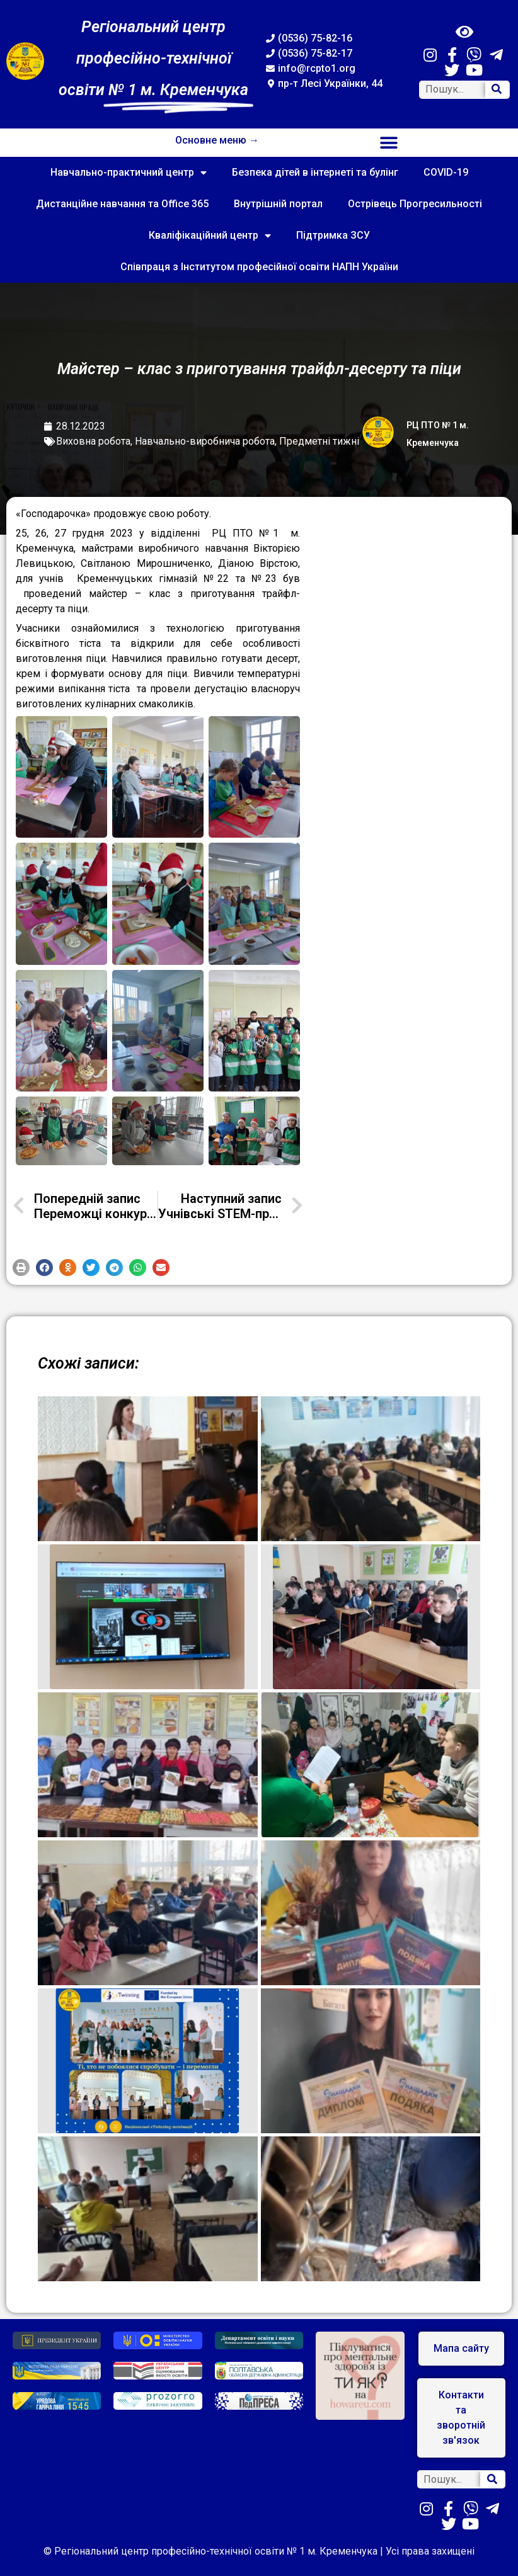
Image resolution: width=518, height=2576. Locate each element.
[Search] (497, 90)
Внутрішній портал (278, 204)
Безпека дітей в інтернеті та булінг (315, 172)
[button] (388, 142)
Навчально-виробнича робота (205, 441)
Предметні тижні (319, 441)
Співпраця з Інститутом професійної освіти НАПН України (259, 267)
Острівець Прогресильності (415, 204)
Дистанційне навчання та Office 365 (122, 204)
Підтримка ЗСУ (333, 235)
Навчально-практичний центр (128, 172)
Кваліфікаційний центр (210, 235)
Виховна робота (93, 441)
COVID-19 (445, 172)
